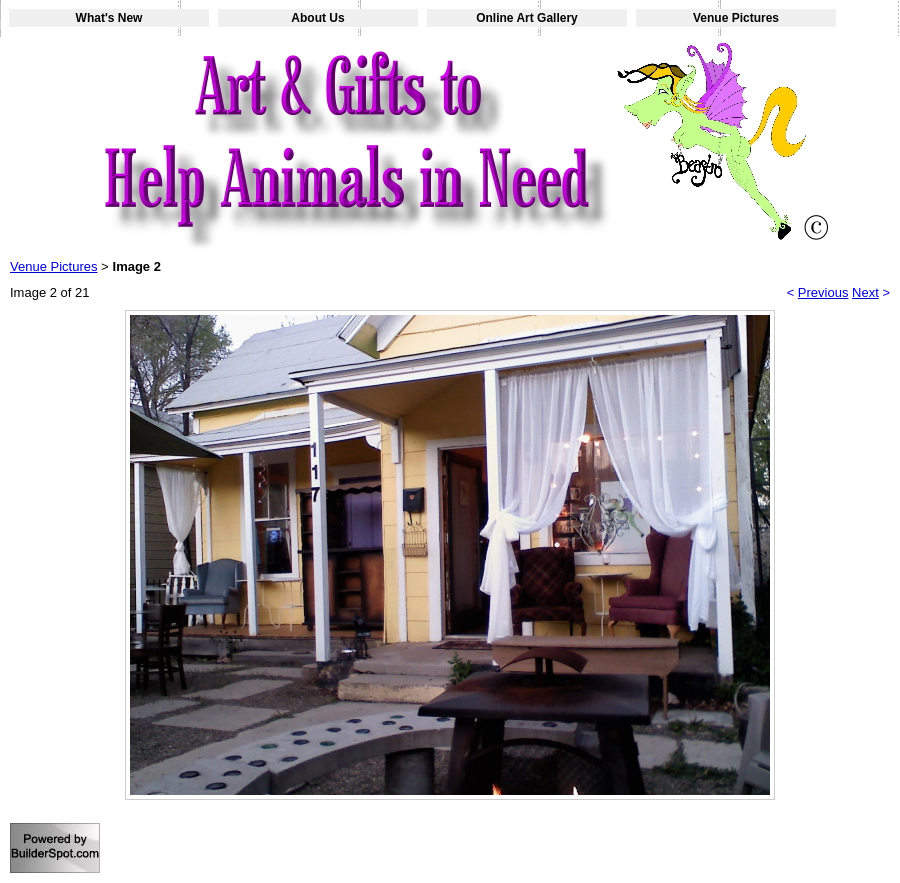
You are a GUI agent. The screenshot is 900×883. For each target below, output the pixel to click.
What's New (109, 18)
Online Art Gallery (527, 18)
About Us (317, 18)
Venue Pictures (736, 18)
